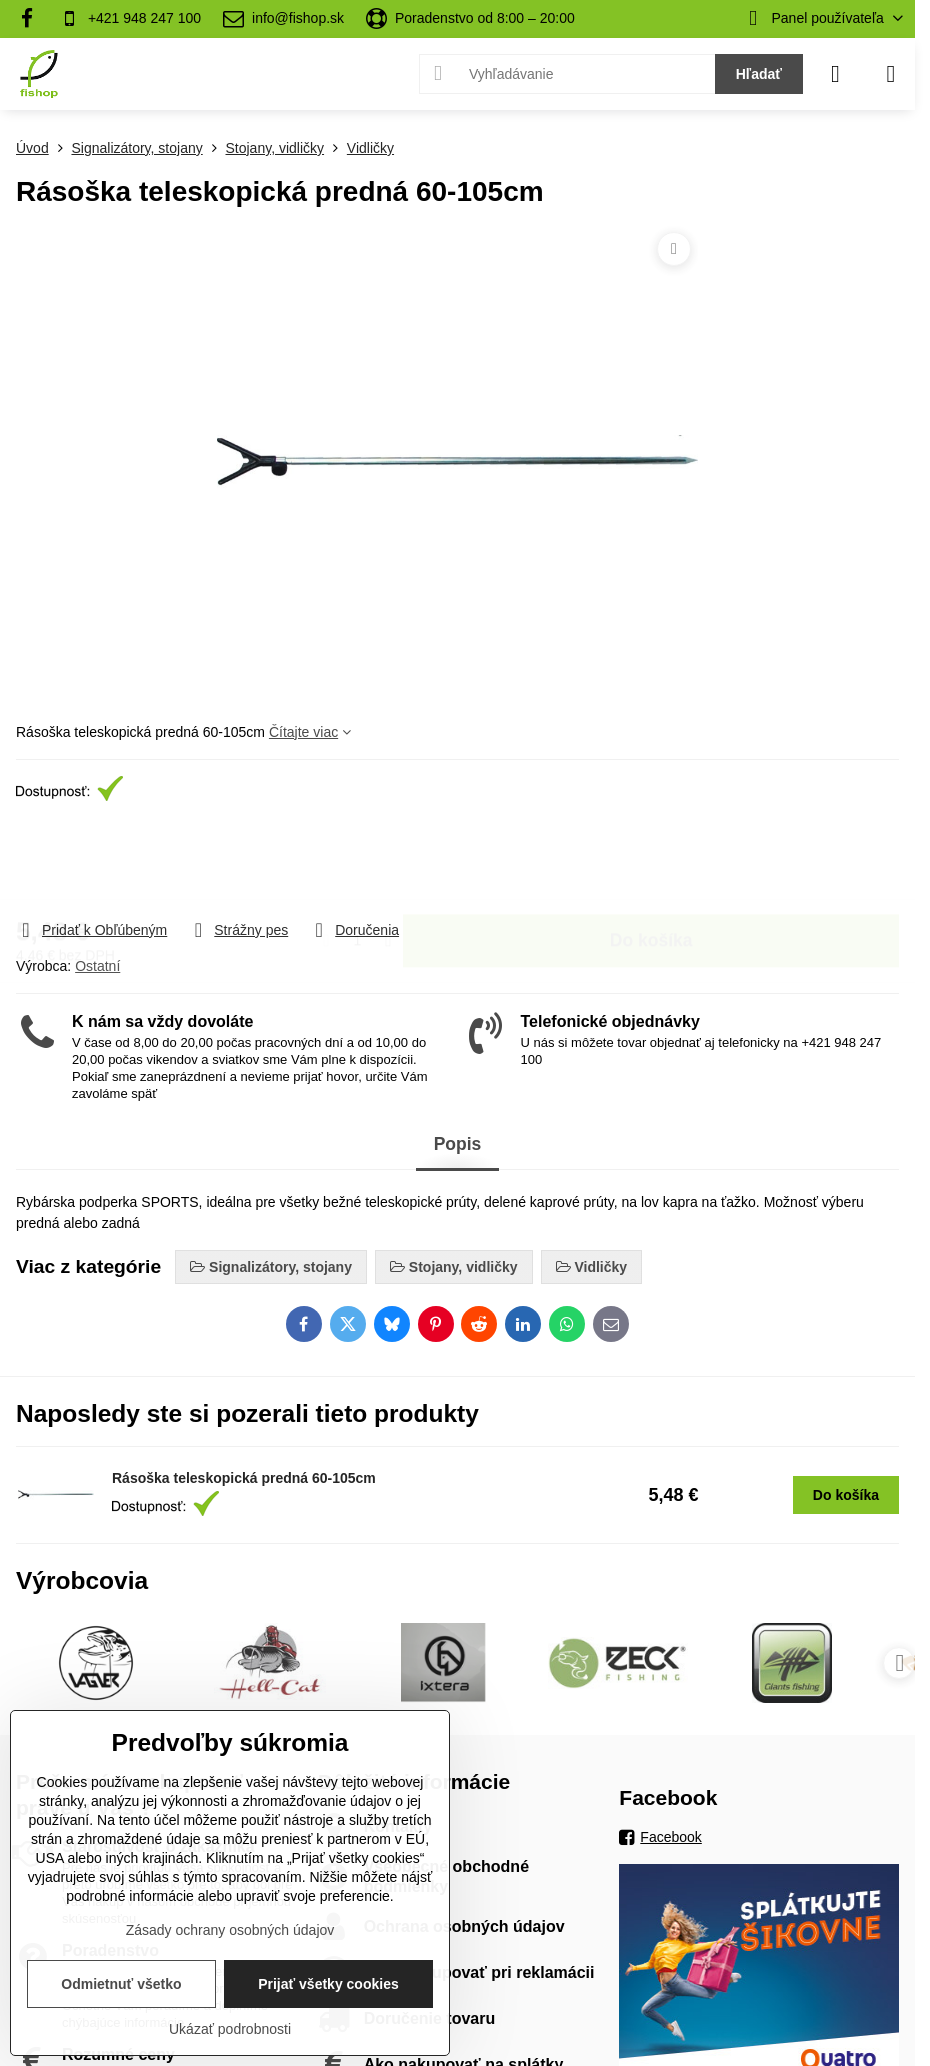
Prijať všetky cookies (328, 1984)
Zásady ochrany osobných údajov (230, 1930)
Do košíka (651, 873)
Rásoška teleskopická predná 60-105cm (244, 1478)
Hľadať (759, 74)
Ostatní (97, 966)
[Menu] (891, 74)
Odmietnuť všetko (121, 1984)
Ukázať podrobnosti (230, 2029)
